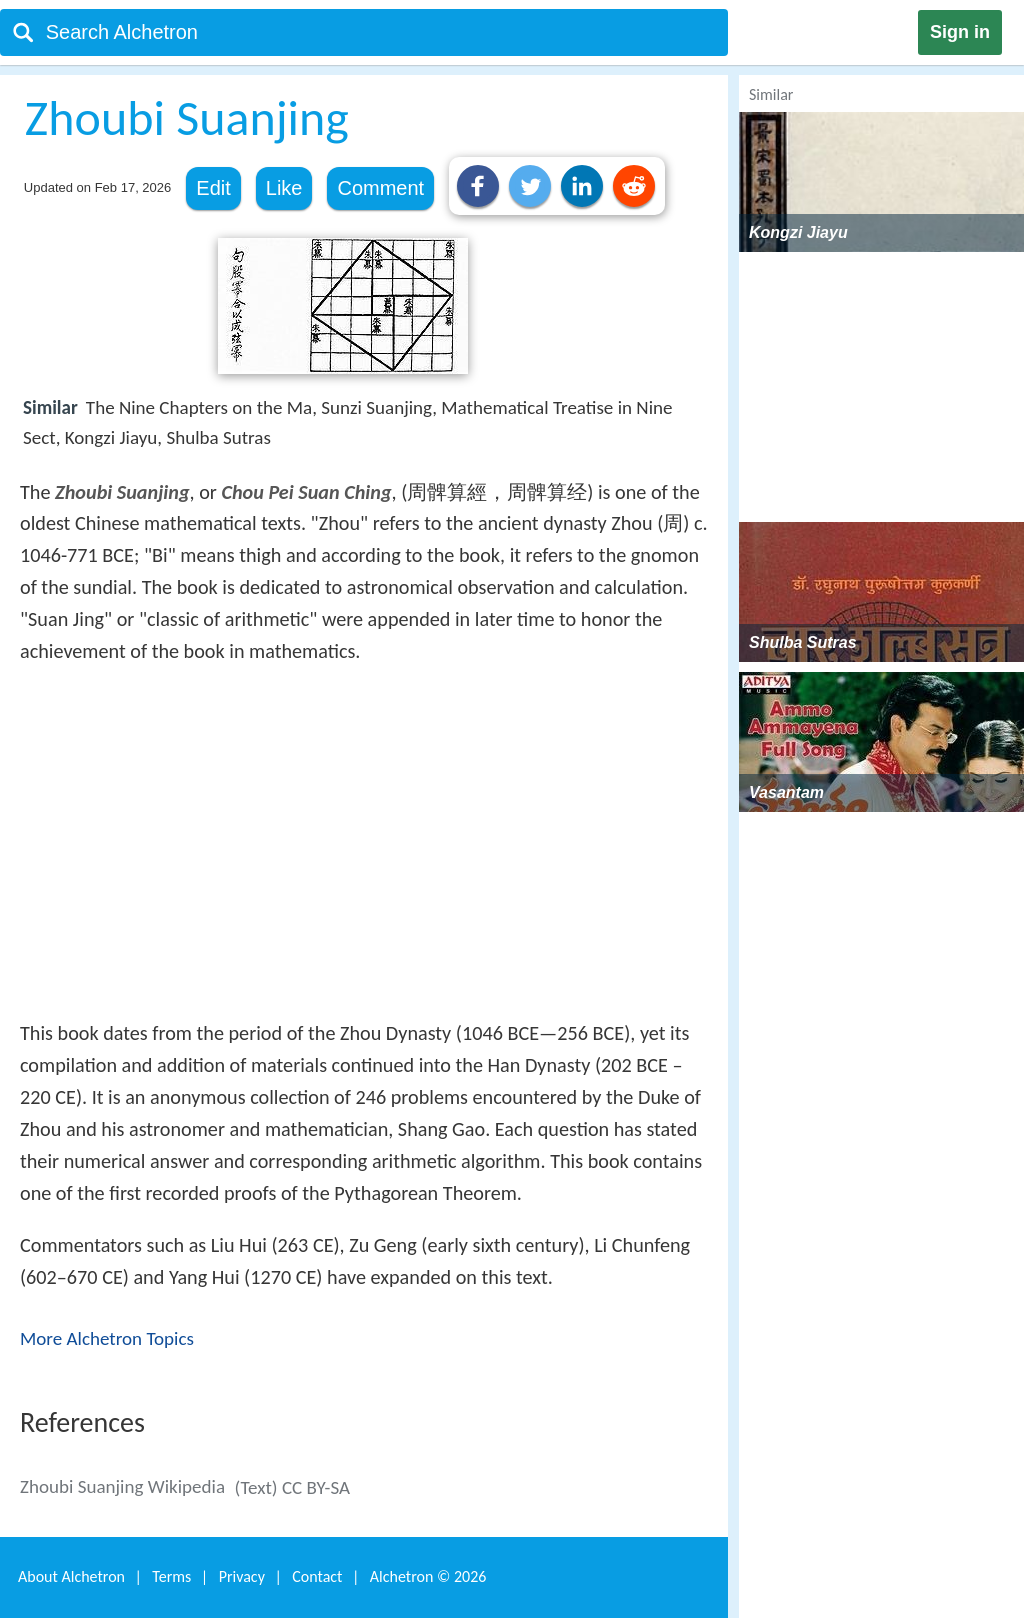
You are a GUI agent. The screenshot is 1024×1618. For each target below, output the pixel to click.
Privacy (242, 1576)
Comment (380, 188)
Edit (213, 188)
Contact (317, 1576)
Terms (171, 1576)
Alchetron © (428, 1576)
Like (284, 188)
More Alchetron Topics (107, 1338)
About (71, 1576)
